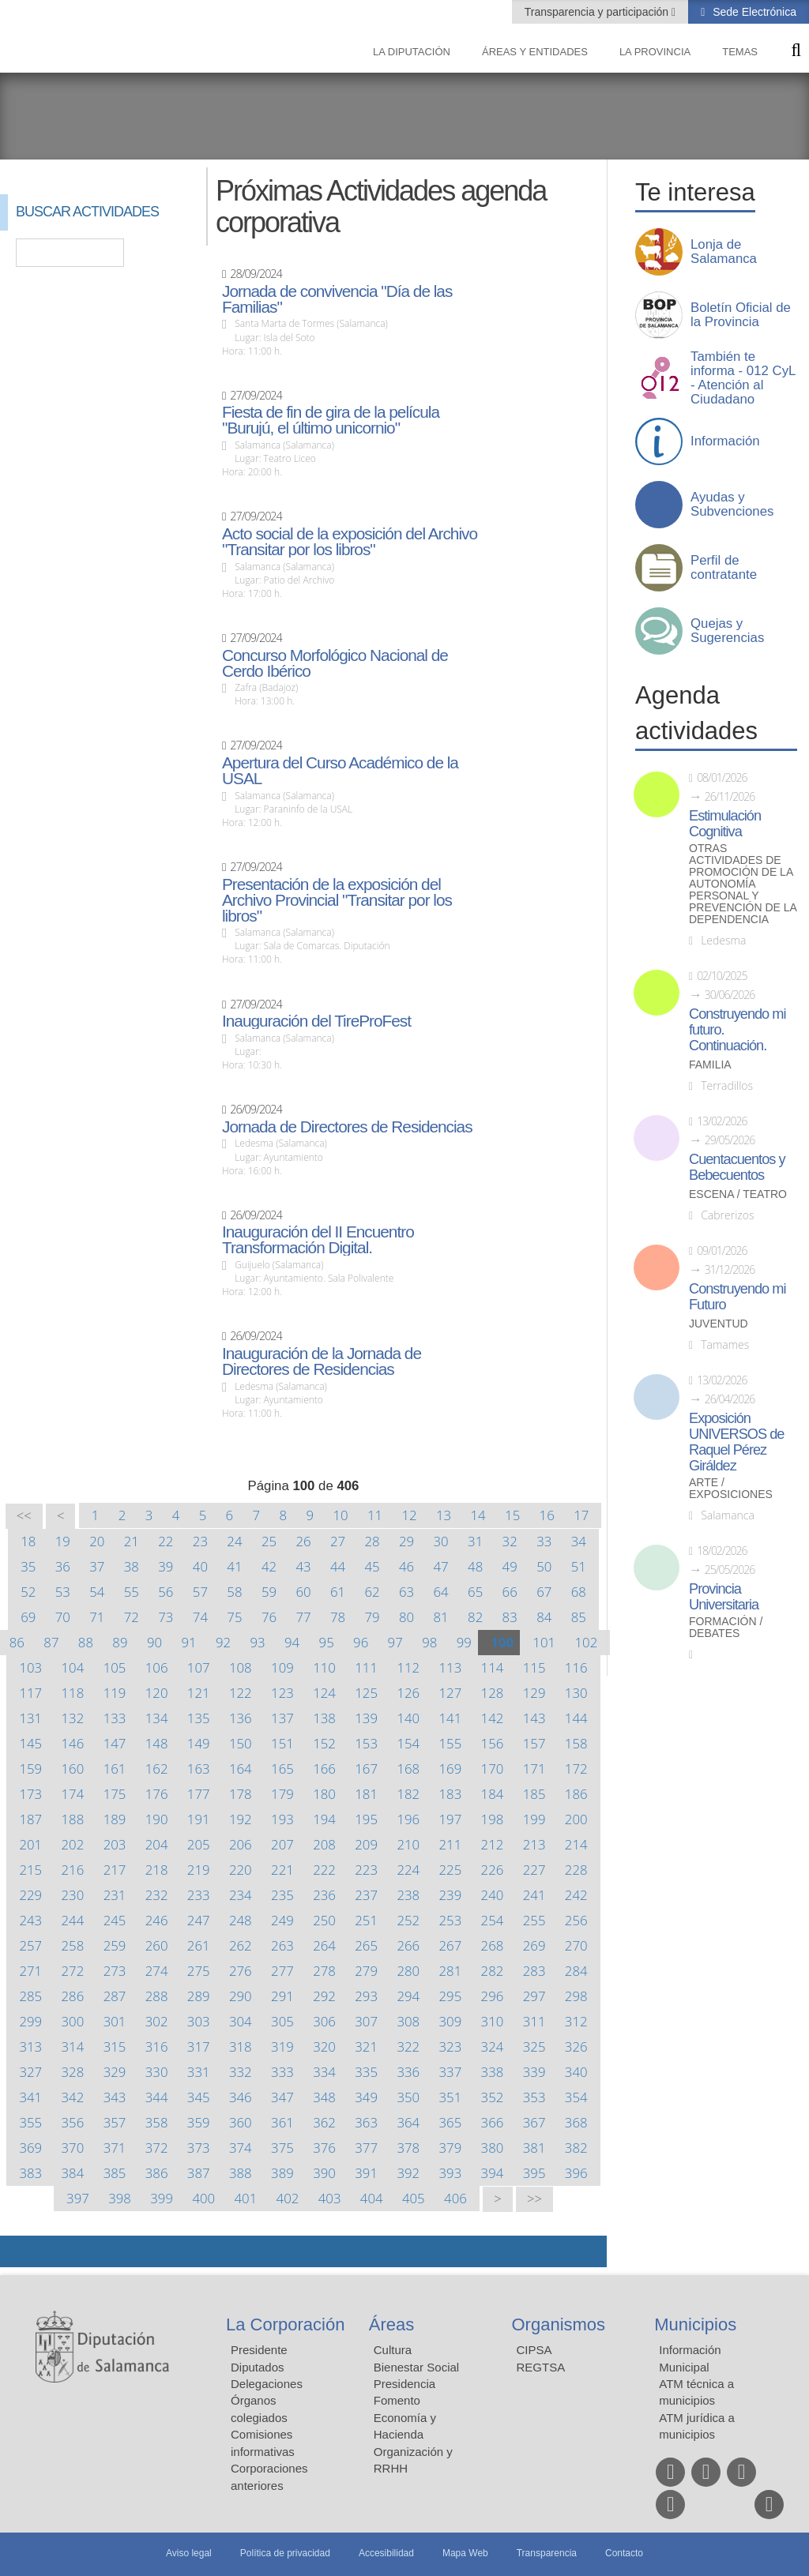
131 (30, 1718)
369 (30, 2148)
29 (406, 1541)
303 (198, 2021)
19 (62, 1541)
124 (324, 1693)
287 (114, 1996)
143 (534, 1718)
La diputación (411, 52)
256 (576, 1920)
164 (240, 1768)
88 (85, 1642)
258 (73, 1945)
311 (534, 2021)
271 (30, 1971)
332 (240, 2072)
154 (408, 1743)
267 (450, 1945)
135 (198, 1718)
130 (576, 1693)
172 (576, 1768)
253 (450, 1920)
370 (73, 2148)
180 (324, 1794)
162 (156, 1768)
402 (288, 2198)
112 (408, 1667)
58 (234, 1592)
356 (73, 2122)
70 (62, 1617)
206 (240, 1844)
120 (156, 1693)
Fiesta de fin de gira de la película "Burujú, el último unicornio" (330, 420)
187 (30, 1819)
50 (543, 1566)
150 (240, 1743)
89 (119, 1642)
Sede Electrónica (752, 12)
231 (114, 1895)
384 (73, 2173)
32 (509, 1541)
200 (576, 1819)
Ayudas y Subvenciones (731, 504)
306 (324, 2021)
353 (534, 2097)
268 (492, 1945)
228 (576, 1870)
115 (534, 1667)
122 (240, 1693)
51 (578, 1566)
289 (198, 1996)
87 (50, 1642)
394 (492, 2173)
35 (28, 1566)
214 (576, 1844)
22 (165, 1541)
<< (24, 1515)
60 (302, 1592)
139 (366, 1718)
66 (509, 1592)
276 (240, 1971)
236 (324, 1895)
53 (62, 1592)
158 (576, 1743)
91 (188, 1642)
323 (450, 2046)
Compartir (20, 2251)
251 (366, 1920)
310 (492, 2021)
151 (282, 1743)
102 (585, 1642)
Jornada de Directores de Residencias (347, 1127)
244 (73, 1920)
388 (240, 2173)
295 (450, 1996)
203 (114, 1844)
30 (441, 1541)
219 (198, 1870)
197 (450, 1819)
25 (269, 1541)
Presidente (259, 2349)
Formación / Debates (725, 1627)
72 (131, 1617)
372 (156, 2148)
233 (198, 1895)
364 (408, 2122)
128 (492, 1693)
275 (198, 1971)
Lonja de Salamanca (723, 252)
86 (16, 1642)
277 (282, 1971)
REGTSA (541, 2367)
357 (114, 2122)
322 (408, 2046)
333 (282, 2072)
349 (366, 2097)
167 (366, 1768)
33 (543, 1541)
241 (534, 1895)
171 (534, 1768)
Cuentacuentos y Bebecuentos (737, 1167)
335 (366, 2072)
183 (450, 1794)
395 (534, 2173)
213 (534, 1844)
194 (324, 1819)
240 (492, 1895)
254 (492, 1920)
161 (114, 1768)
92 (223, 1642)
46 (406, 1566)
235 (282, 1895)
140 (408, 1718)
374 (240, 2148)
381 (534, 2148)
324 (492, 2046)
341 (30, 2097)
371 (114, 2148)
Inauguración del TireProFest (316, 1021)
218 (156, 1870)
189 (114, 1819)
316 (156, 2046)
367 (534, 2122)
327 (30, 2072)
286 (73, 1996)
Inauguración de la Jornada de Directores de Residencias (321, 1361)
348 (324, 2097)
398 (119, 2198)
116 (576, 1667)
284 (576, 1971)
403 (329, 2198)
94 (291, 1642)
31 (475, 1541)
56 (165, 1592)
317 (198, 2046)
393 (450, 2173)
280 (408, 1971)
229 (30, 1895)
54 (96, 1592)
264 (324, 1945)
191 (198, 1819)
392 (408, 2173)
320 (324, 2046)
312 (576, 2021)
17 (581, 1515)
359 (198, 2122)
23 (200, 1541)
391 (366, 2173)
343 (114, 2097)
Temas (740, 52)
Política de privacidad (285, 2553)
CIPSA (534, 2349)
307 (366, 2021)
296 (492, 1996)
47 (441, 1566)
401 (246, 2198)
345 (198, 2097)
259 (114, 1945)
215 (30, 1870)
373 (198, 2148)
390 (324, 2173)
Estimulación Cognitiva (725, 823)
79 (371, 1617)
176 (156, 1794)
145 (30, 1743)
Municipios (695, 2324)
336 (408, 2072)
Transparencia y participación (598, 12)
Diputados (257, 2367)
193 (282, 1819)
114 (492, 1667)
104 (73, 1667)
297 (534, 1996)
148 (156, 1743)
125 (366, 1693)
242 (576, 1895)
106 (156, 1667)
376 (324, 2148)
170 (492, 1768)
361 (282, 2122)
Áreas (391, 2324)
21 (131, 1541)
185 (534, 1794)
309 (450, 2021)
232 (156, 1895)
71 (96, 1617)
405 (413, 2198)
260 (156, 1945)
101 (543, 1642)
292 (324, 1996)
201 (30, 1844)
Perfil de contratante (723, 568)
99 (464, 1642)
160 (73, 1768)
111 (366, 1667)
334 (324, 2072)
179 (282, 1794)
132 (73, 1718)
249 (282, 1920)
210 (408, 1844)
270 (576, 1945)
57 (200, 1592)
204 (156, 1844)
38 (131, 1566)
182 (408, 1794)
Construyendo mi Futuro (737, 1296)
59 (269, 1592)
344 (156, 2097)
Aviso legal (189, 2553)
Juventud (718, 1324)
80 (406, 1617)
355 (30, 2122)
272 (73, 1971)
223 (366, 1870)
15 (512, 1515)
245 (114, 1920)
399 (161, 2198)
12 (408, 1515)
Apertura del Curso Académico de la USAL (340, 771)
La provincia (654, 52)
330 (156, 2072)
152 (324, 1743)
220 (240, 1870)
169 (450, 1768)
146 (73, 1743)
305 (282, 2021)
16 (547, 1515)
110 (324, 1667)
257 (30, 1945)
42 (269, 1566)
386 (156, 2173)
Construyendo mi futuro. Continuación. (737, 1029)
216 (73, 1870)
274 (156, 1971)
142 (492, 1718)
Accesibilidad (386, 2553)
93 (257, 1642)
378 (408, 2148)
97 (395, 1642)
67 (543, 1592)
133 (114, 1718)
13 (443, 1515)
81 (441, 1617)
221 (282, 1870)
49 (509, 1566)
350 (408, 2097)
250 (324, 1920)
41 (234, 1566)
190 (156, 1819)
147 (114, 1743)
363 (366, 2122)
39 (165, 1566)
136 (240, 1718)
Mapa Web (465, 2553)
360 (240, 2122)
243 (30, 1920)
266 (408, 1945)
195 (366, 1819)
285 (30, 1996)
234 (240, 1895)
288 (156, 1996)
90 (154, 1642)
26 (302, 1541)
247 (198, 1920)
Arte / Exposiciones (731, 1488)
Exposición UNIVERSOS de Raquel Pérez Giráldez (736, 1442)
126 (408, 1693)
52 (28, 1592)
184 (492, 1794)
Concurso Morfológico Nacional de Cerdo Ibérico (335, 663)
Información (725, 441)
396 (576, 2173)
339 (534, 2072)
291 (282, 1996)
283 (534, 1971)
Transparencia (547, 2553)
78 (337, 1617)
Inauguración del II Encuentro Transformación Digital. (318, 1240)
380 (492, 2148)
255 (534, 1920)
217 (114, 1870)
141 (450, 1718)
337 (450, 2072)
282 (492, 1971)
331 (198, 2072)
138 (324, 1718)
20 (96, 1541)
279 (366, 1971)
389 (282, 2173)
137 (282, 1718)
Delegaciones (267, 2383)
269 (534, 1945)
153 (366, 1743)
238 (408, 1895)
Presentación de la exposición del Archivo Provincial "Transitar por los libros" (337, 900)
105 (114, 1667)
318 (240, 2046)
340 (576, 2072)
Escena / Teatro (738, 1194)
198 (492, 1819)
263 (282, 1945)
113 (450, 1667)
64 (441, 1592)
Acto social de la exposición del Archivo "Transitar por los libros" (349, 542)
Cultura (393, 2349)
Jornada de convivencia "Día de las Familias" (337, 299)
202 (73, 1844)
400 (203, 2198)
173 (30, 1794)
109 (282, 1667)
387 (198, 2173)
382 (576, 2148)
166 (324, 1768)
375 (282, 2148)
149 (198, 1743)
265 (366, 1945)
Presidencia (404, 2383)
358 (156, 2122)
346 (240, 2097)
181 (366, 1794)
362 (324, 2122)
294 (408, 1996)
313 (30, 2046)
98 (429, 1642)
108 (240, 1667)
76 (269, 1617)
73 (165, 1617)
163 (198, 1768)
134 (156, 1718)
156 (492, 1743)
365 (450, 2122)
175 (114, 1794)
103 (30, 1667)
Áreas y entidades (535, 52)
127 (450, 1693)
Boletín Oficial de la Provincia (740, 315)
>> (534, 2198)
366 (492, 2122)
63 (406, 1592)
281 (450, 1971)
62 (371, 1592)
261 (198, 1945)
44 (337, 1566)
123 (282, 1693)
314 (73, 2046)
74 (200, 1617)
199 (534, 1819)
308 (408, 2021)
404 (371, 2198)
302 (156, 2021)
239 (450, 1895)
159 (30, 1768)
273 (114, 1971)
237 (366, 1895)
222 (324, 1870)
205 (198, 1844)
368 (576, 2122)
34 (578, 1541)
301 (114, 2021)
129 (534, 1693)
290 (240, 1996)
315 (114, 2046)
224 (408, 1870)
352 (492, 2097)
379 (450, 2148)
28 (371, 1541)
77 (302, 1617)
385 (114, 2173)
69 (28, 1617)
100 (502, 1642)
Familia (710, 1065)
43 (302, 1566)
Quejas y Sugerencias (727, 631)
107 (198, 1667)
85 (578, 1617)
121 (198, 1693)
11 (374, 1515)
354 (576, 2097)
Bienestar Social (416, 2367)
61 (337, 1592)
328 (73, 2072)
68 (578, 1592)
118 (73, 1693)
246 (156, 1920)
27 (337, 1541)
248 (240, 1920)
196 (408, 1819)
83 (509, 1617)
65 (475, 1592)
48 (475, 1566)
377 (366, 2148)
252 (408, 1920)
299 (30, 2021)
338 (492, 2072)
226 (492, 1870)
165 (282, 1768)
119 (114, 1693)
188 (73, 1819)
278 (324, 1971)
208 (324, 1844)
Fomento (397, 2400)
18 (28, 1541)
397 (77, 2198)
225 (450, 1870)
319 (282, 2046)
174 (73, 1794)
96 (360, 1642)
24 (234, 1541)
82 (475, 1617)
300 (73, 2021)
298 (576, 1996)
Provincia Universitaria (723, 1597)
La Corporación (285, 2324)
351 (450, 2097)
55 (131, 1592)
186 (576, 1794)
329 (114, 2072)
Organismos (559, 2324)
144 (576, 1718)
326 (576, 2046)
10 (340, 1515)
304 (240, 2021)
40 (200, 1566)
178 (240, 1794)
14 (478, 1515)
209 (366, 1844)
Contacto (624, 2553)
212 (492, 1844)
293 (366, 1996)
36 (62, 1566)
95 (326, 1642)
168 (408, 1768)
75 (234, 1617)
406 (455, 2198)
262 (240, 1945)
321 (366, 2046)
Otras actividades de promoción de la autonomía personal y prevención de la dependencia (742, 884)
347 (282, 2097)
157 (534, 1743)
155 (450, 1743)
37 (96, 1566)
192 (240, 1819)
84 (543, 1617)
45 (371, 1566)
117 (30, 1693)
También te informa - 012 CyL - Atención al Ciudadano (743, 378)
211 (450, 1844)
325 (534, 2046)
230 (73, 1895)
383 (30, 2173)
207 (282, 1844)
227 (534, 1870)
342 (73, 2097)
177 (198, 1794)
